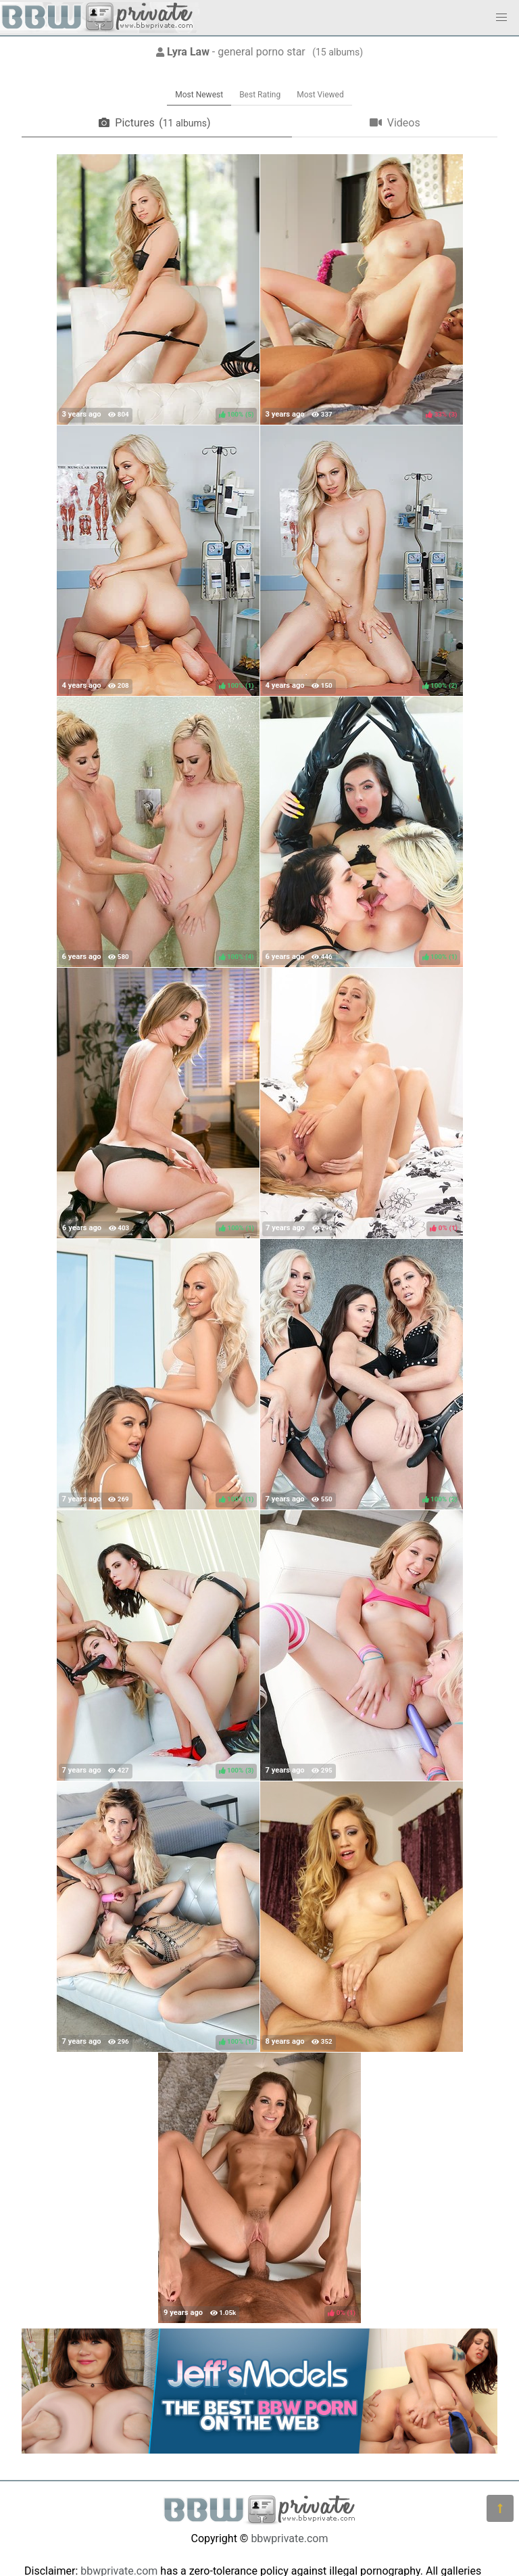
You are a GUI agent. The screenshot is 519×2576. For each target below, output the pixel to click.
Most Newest (199, 94)
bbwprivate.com (289, 2538)
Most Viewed (320, 94)
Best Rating (259, 94)
